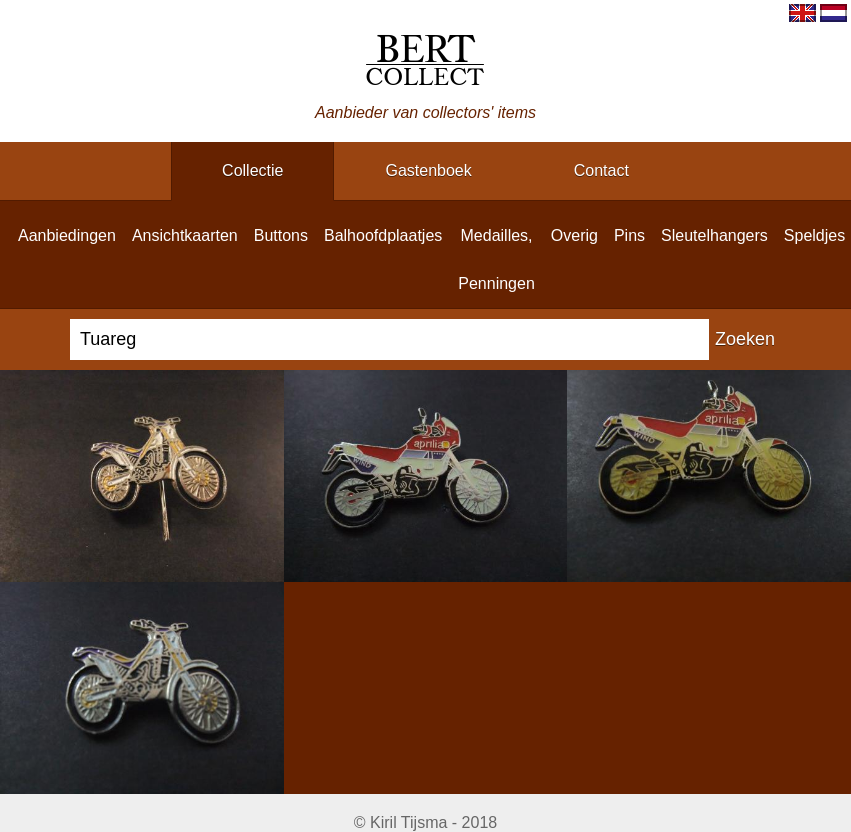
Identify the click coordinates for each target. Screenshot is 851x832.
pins (629, 235)
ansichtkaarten (185, 235)
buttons (281, 235)
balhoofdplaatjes (383, 235)
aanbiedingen (67, 235)
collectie (252, 170)
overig (574, 235)
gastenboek (428, 170)
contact (601, 170)
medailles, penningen (496, 259)
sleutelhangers (714, 235)
